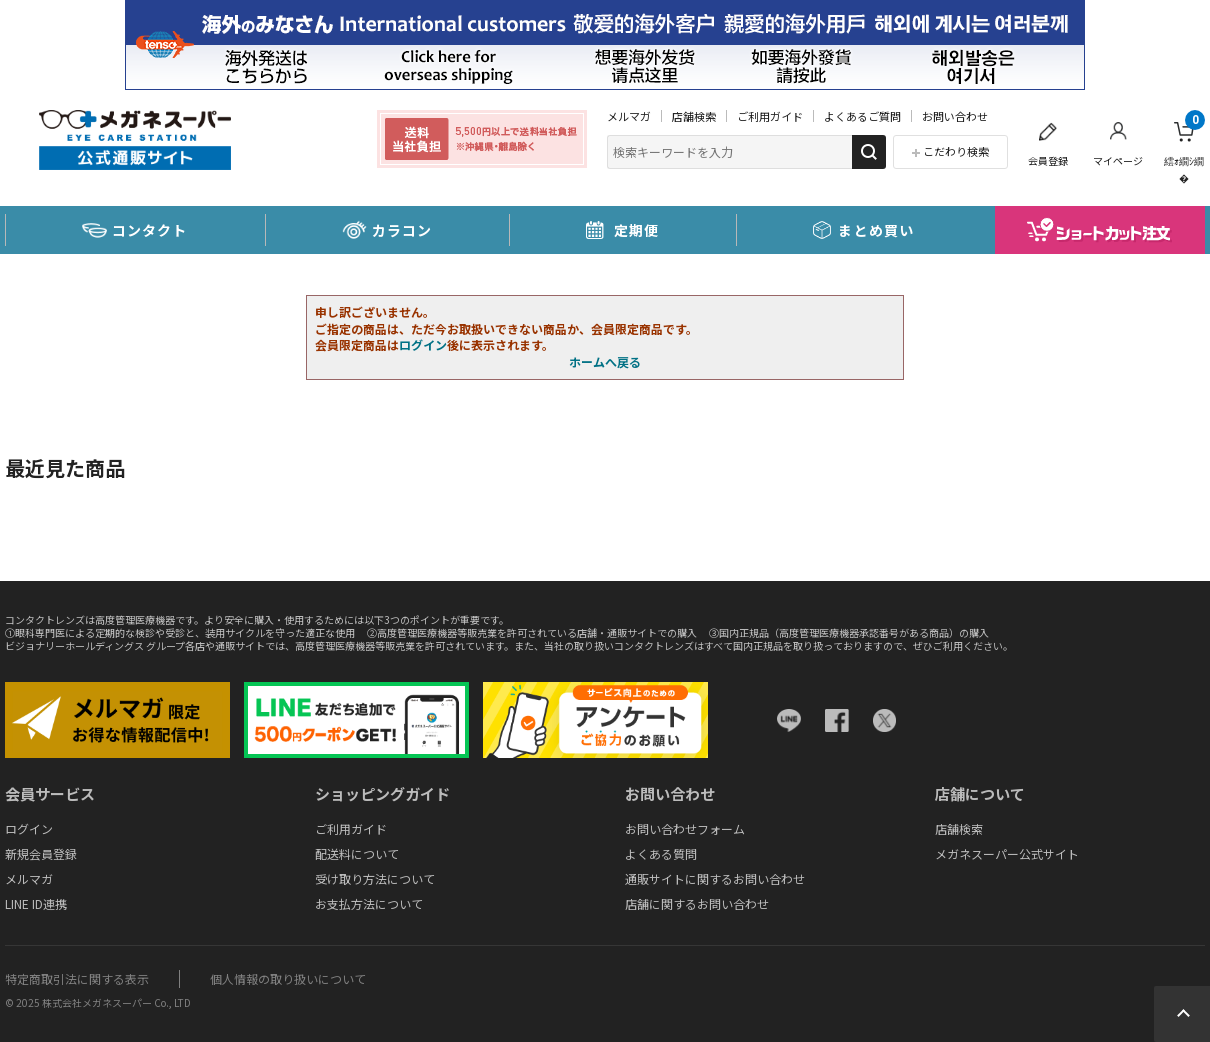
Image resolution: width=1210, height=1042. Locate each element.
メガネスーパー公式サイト (1007, 853)
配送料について (357, 853)
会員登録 (1048, 160)
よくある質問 (661, 853)
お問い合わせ (955, 116)
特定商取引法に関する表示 (77, 978)
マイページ (1118, 160)
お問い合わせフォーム (685, 828)
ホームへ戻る (605, 361)
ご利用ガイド (770, 116)
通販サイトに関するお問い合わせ (715, 878)
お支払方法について (369, 903)
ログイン (423, 344)
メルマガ (629, 116)
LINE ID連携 (36, 903)
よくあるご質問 (862, 116)
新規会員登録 (41, 853)
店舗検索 (694, 116)
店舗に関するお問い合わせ (697, 903)
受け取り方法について (375, 878)
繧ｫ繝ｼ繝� (1184, 147)
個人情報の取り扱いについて (288, 978)
